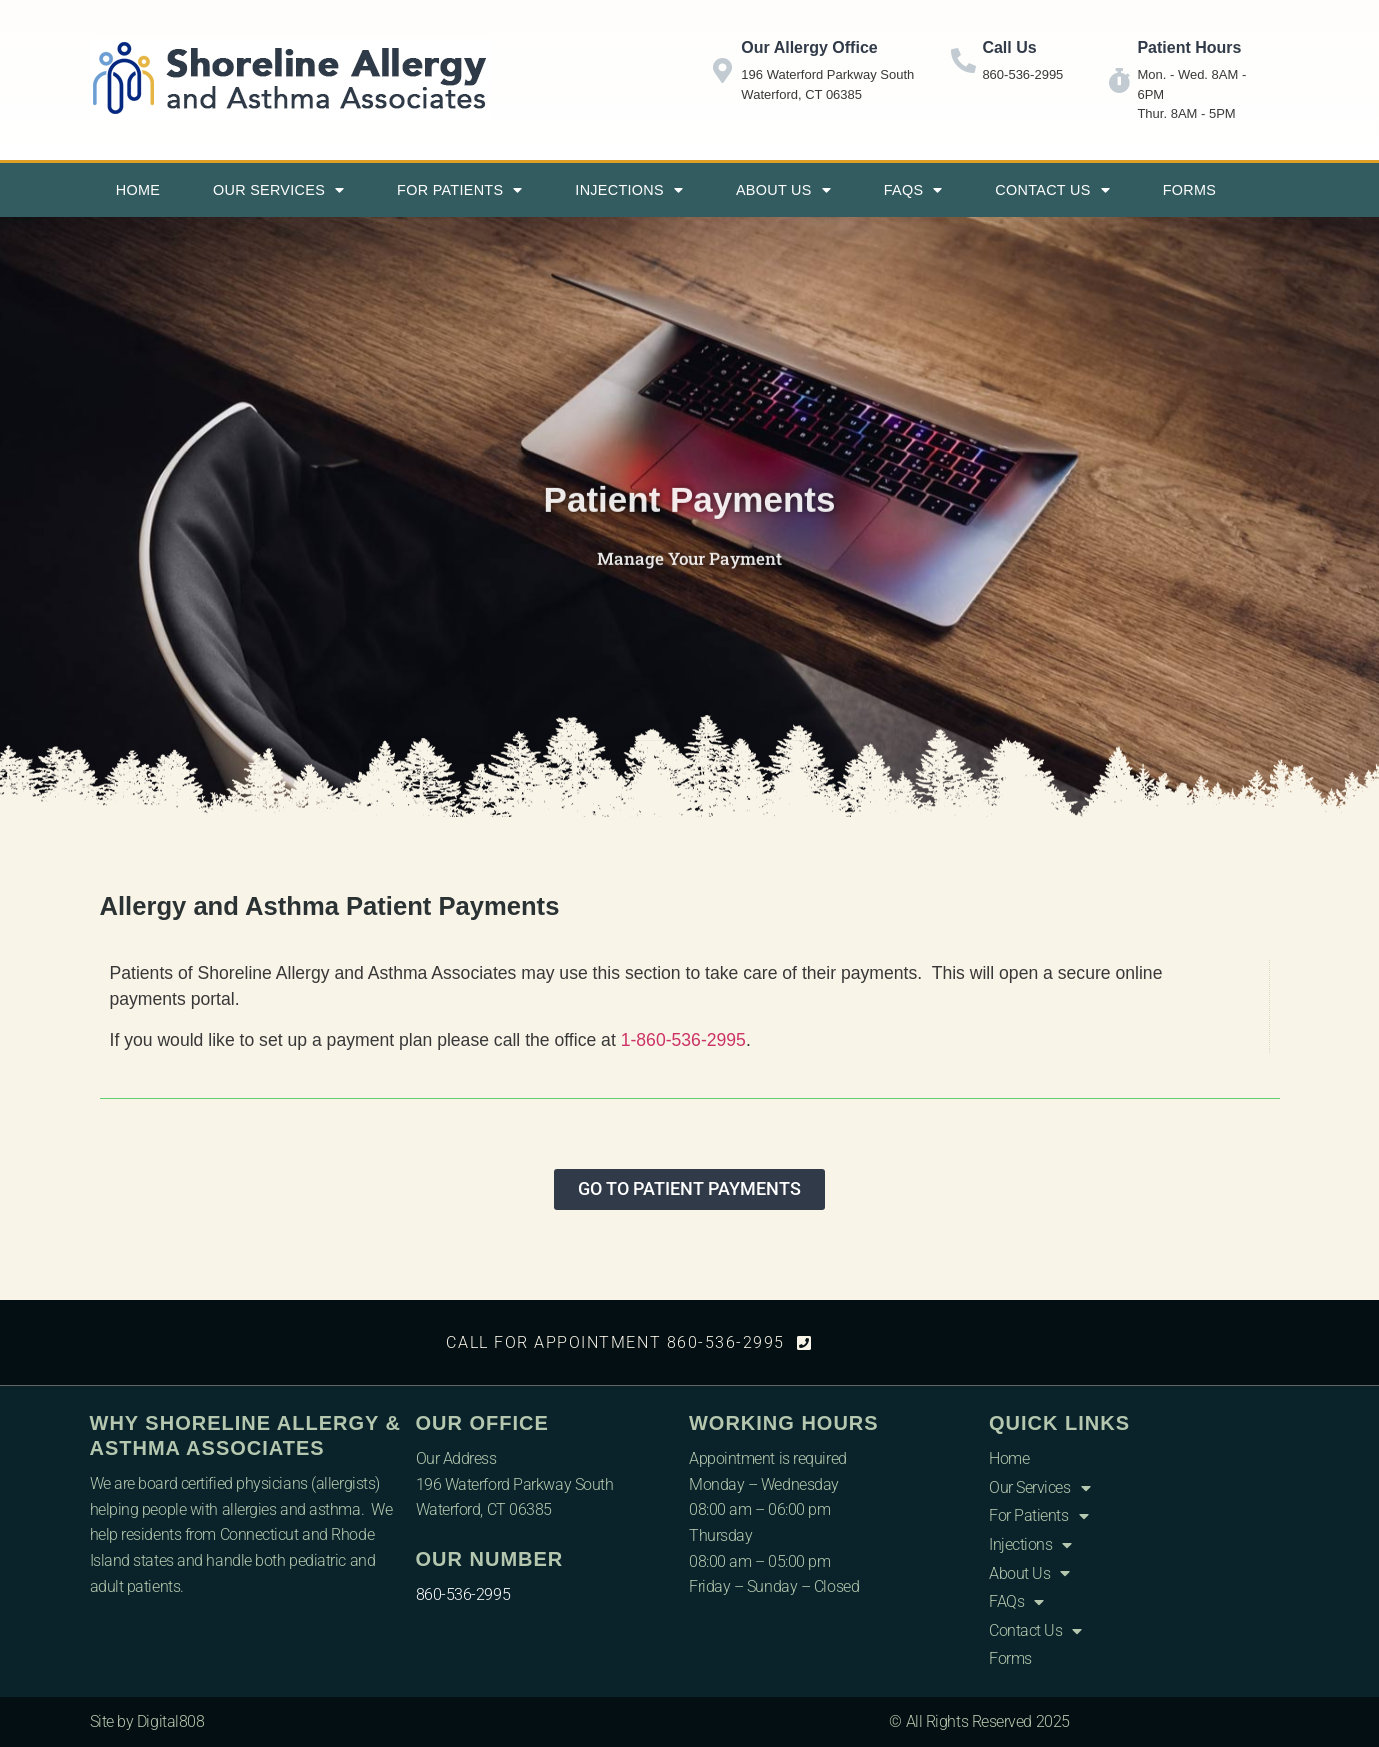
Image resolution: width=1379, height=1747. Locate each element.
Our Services (278, 190)
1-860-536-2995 (683, 1040)
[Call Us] (963, 60)
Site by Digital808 (147, 1721)
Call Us (1009, 47)
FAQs (913, 190)
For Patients (460, 190)
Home (138, 190)
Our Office (482, 1423)
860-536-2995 (463, 1594)
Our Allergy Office (809, 47)
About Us (783, 190)
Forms (1189, 190)
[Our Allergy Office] (722, 70)
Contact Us (1052, 190)
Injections (629, 190)
